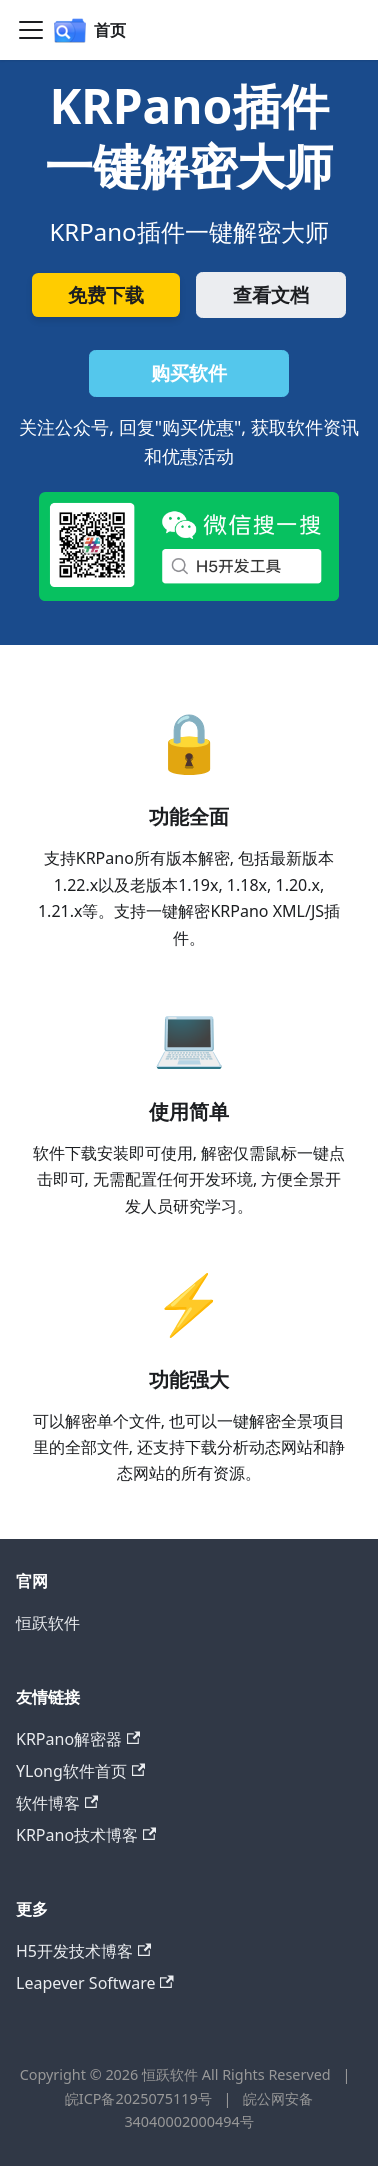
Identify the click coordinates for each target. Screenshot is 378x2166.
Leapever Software (95, 1983)
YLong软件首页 (80, 1771)
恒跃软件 (48, 1623)
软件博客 (57, 1803)
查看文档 (271, 295)
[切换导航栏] (31, 30)
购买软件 (189, 373)
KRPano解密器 (78, 1739)
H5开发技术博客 (83, 1951)
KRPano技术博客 (86, 1835)
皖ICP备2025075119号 (140, 2098)
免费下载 (106, 295)
